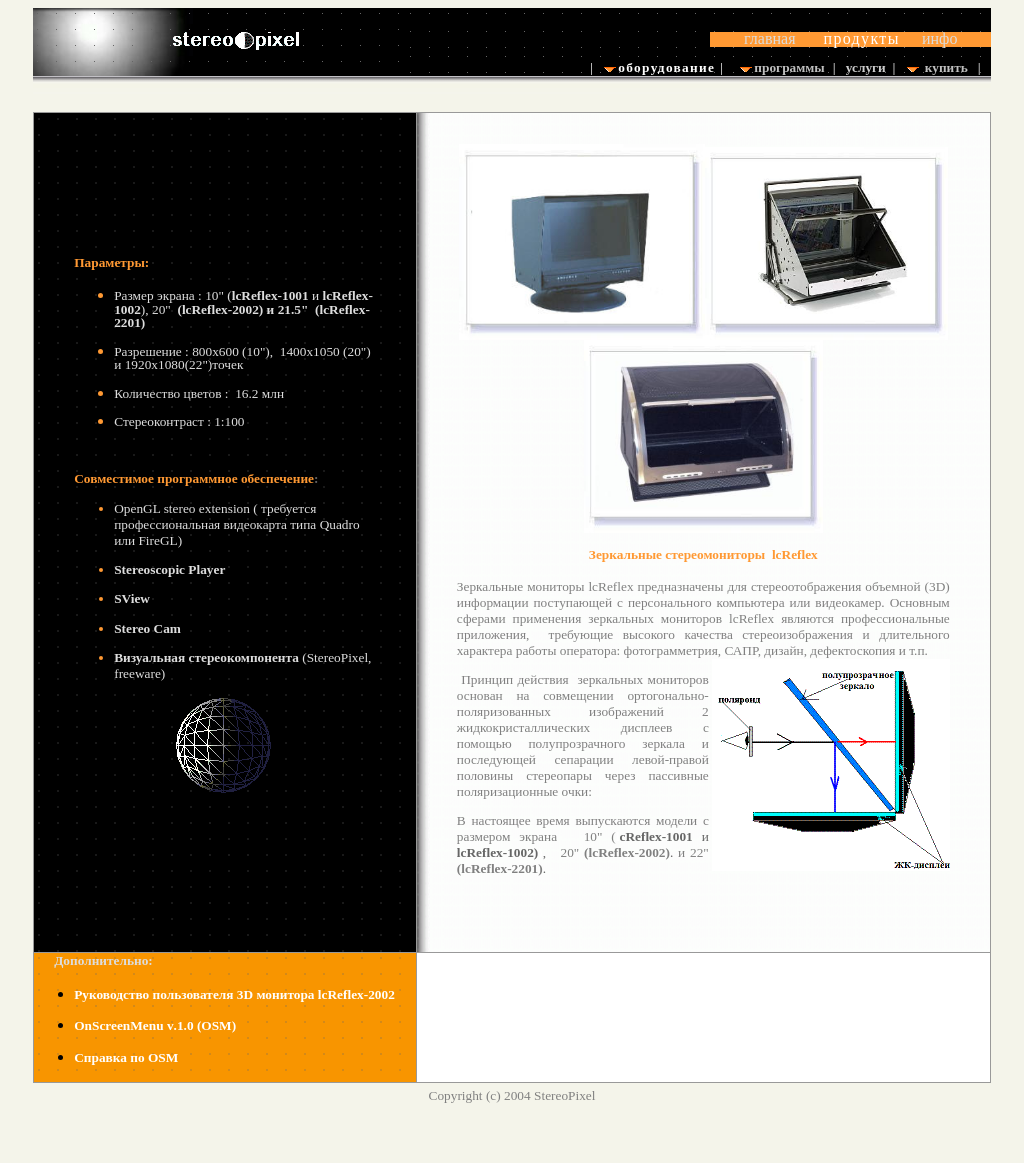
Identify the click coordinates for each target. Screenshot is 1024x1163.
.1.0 (153, 1025)
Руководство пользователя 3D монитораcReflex (234, 994)
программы (789, 67)
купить (946, 67)
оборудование (665, 67)
